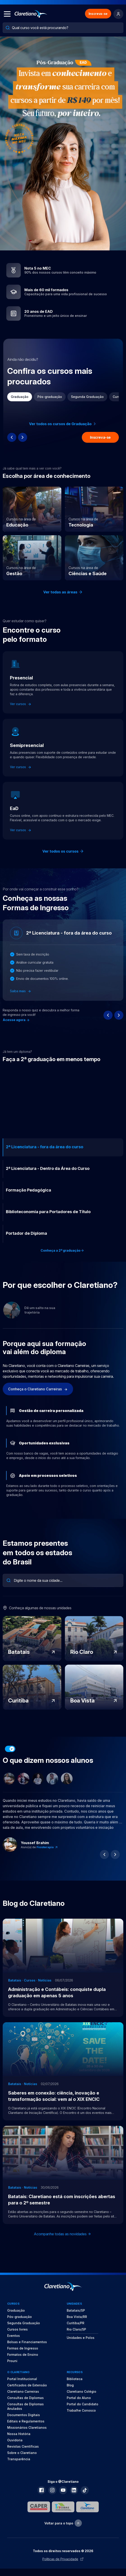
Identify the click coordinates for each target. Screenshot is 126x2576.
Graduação (19, 397)
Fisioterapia (47, 1847)
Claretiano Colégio (81, 2391)
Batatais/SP (76, 2310)
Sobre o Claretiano (22, 2453)
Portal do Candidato (82, 2404)
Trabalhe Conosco (81, 2410)
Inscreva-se (98, 14)
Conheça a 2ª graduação (62, 1250)
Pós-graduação (49, 397)
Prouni (12, 2361)
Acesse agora (16, 1020)
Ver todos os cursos (63, 851)
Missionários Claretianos (27, 2427)
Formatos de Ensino (22, 2354)
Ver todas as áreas (63, 592)
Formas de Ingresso (22, 2348)
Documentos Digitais (23, 2415)
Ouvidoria (15, 2440)
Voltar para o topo (63, 2523)
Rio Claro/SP (76, 2329)
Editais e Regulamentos (25, 2421)
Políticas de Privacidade (63, 2559)
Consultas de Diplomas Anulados (25, 2406)
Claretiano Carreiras (23, 2391)
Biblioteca (74, 2379)
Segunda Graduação (87, 397)
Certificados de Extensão (27, 2385)
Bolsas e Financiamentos (27, 2342)
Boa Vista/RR (77, 2317)
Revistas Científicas (23, 2446)
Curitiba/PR (75, 2323)
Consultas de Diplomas (25, 2398)
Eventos (13, 2336)
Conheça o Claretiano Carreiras (38, 1389)
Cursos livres (17, 2329)
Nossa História (18, 2434)
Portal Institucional (22, 2379)
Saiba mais (20, 991)
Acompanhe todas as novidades (62, 2234)
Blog (70, 2385)
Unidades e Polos (80, 2338)
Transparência (18, 2459)
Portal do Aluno (79, 2398)
